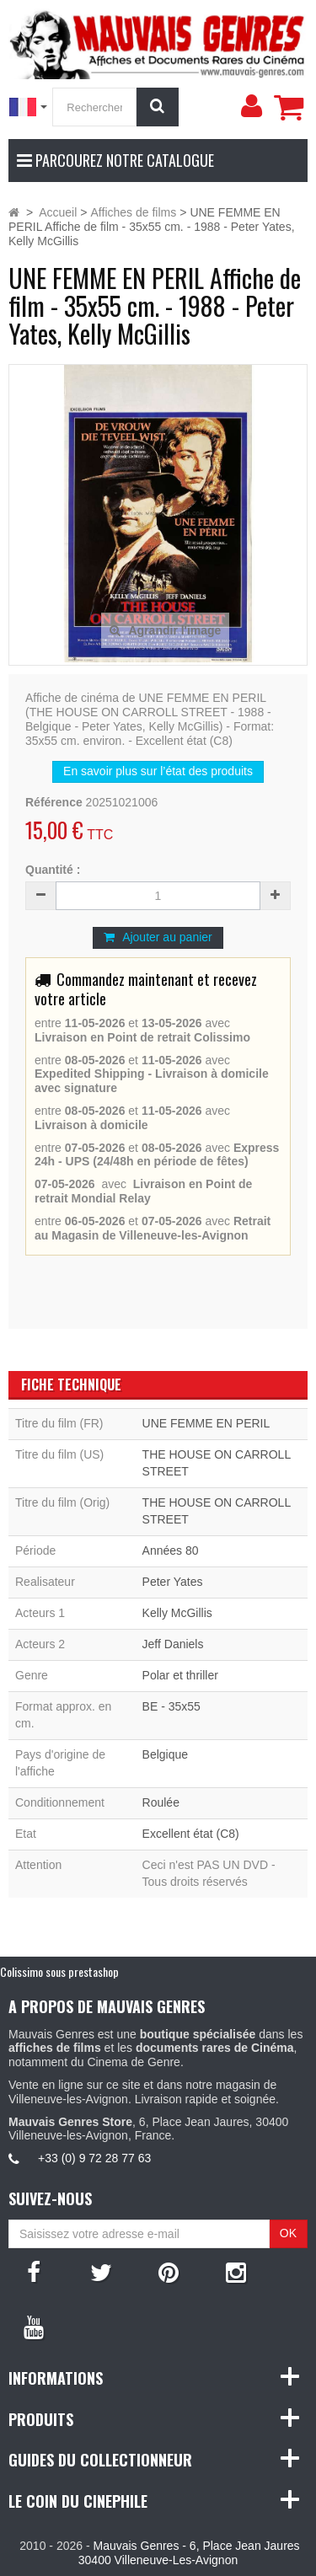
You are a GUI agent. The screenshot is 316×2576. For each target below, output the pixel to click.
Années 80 (170, 1550)
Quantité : (52, 869)
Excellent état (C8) (190, 1833)
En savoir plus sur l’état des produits (158, 771)
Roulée (160, 1802)
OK (288, 2233)
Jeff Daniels (173, 1644)
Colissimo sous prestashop (59, 1971)
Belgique (165, 1754)
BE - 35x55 (171, 1706)
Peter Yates (172, 1581)
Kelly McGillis (177, 1613)
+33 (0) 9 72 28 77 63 (94, 2158)
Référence (54, 802)
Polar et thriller (180, 1675)
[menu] (251, 106)
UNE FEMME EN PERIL (206, 1423)
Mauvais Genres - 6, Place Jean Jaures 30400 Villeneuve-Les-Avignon (189, 2553)
